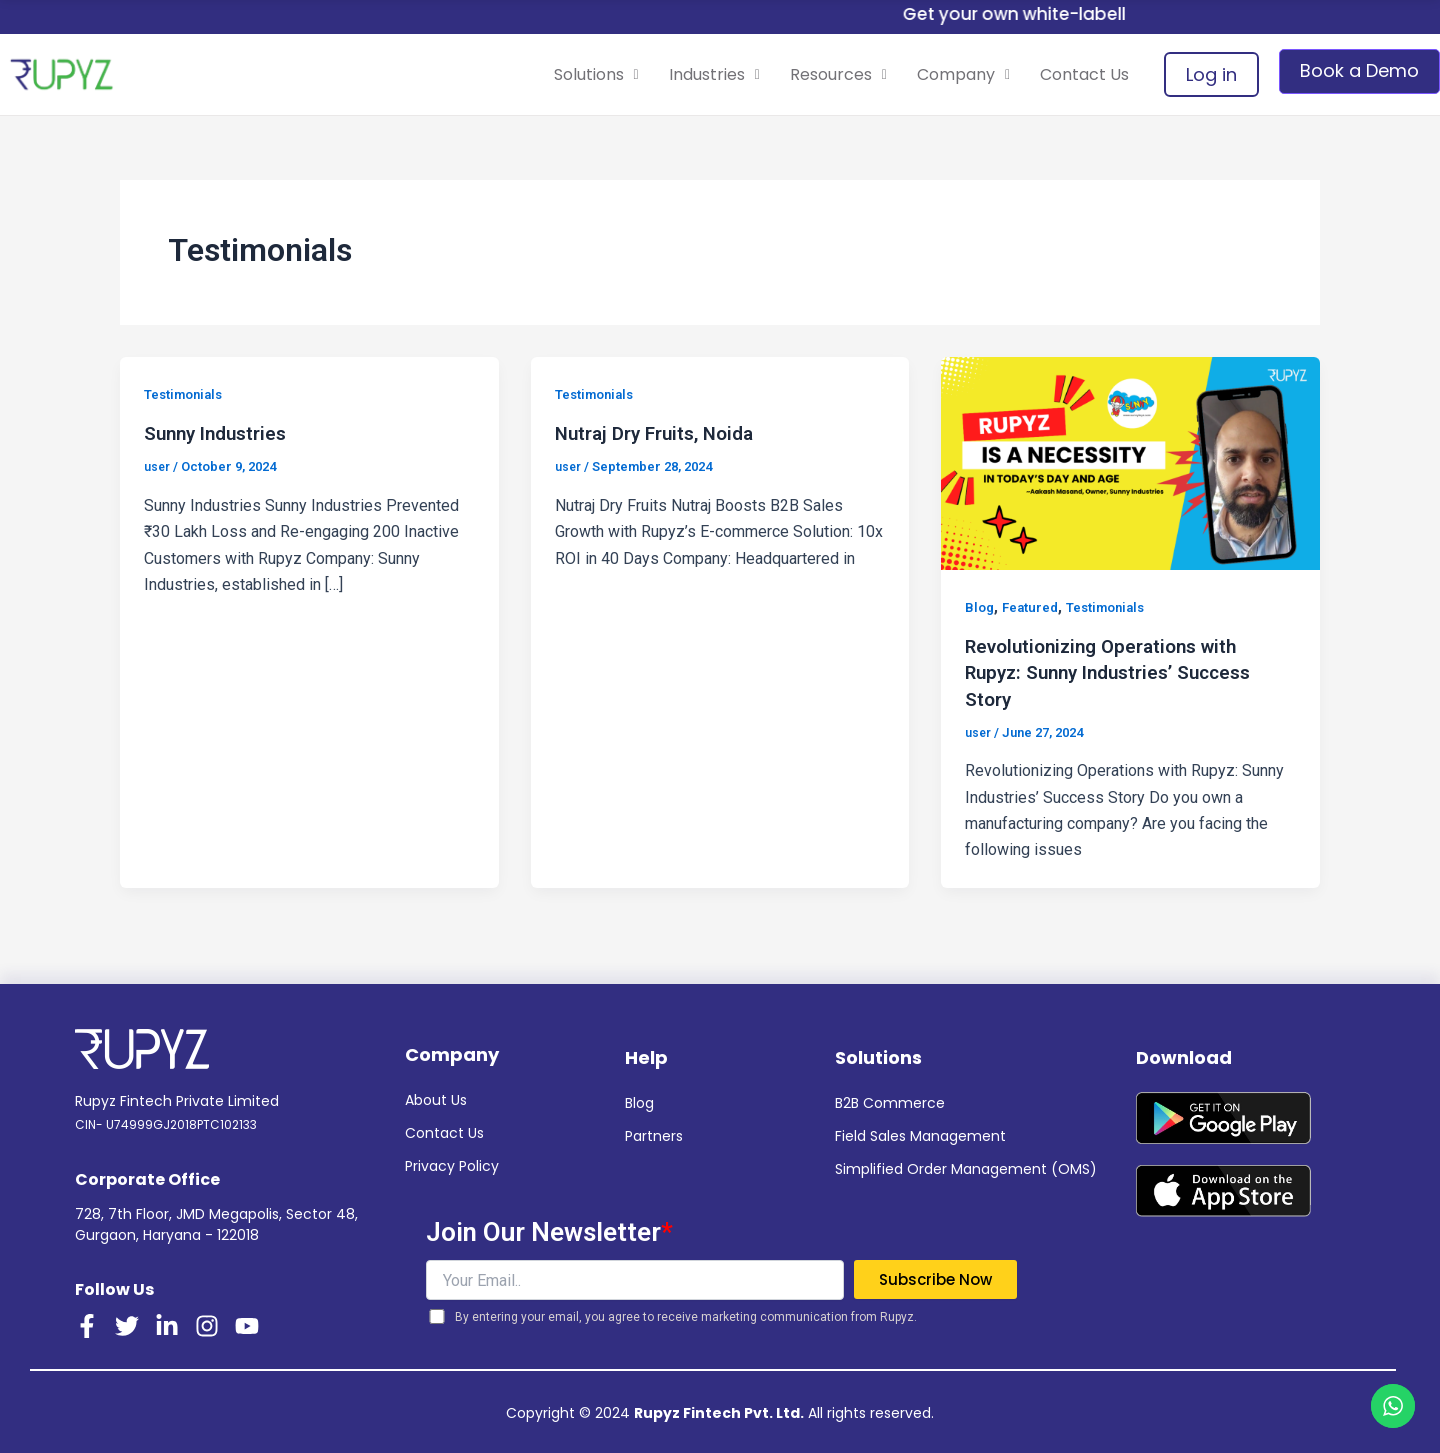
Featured (1034, 607)
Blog (980, 607)
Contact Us (1077, 74)
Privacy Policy (452, 1165)
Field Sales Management (920, 1135)
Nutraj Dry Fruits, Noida (662, 433)
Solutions (534, 74)
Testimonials (188, 394)
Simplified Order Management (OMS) (966, 1168)
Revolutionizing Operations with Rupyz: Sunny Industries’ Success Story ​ (1118, 672)
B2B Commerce (890, 1102)
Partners (654, 1135)
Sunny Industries (220, 433)
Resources (804, 74)
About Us (436, 1099)
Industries (666, 74)
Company (942, 74)
